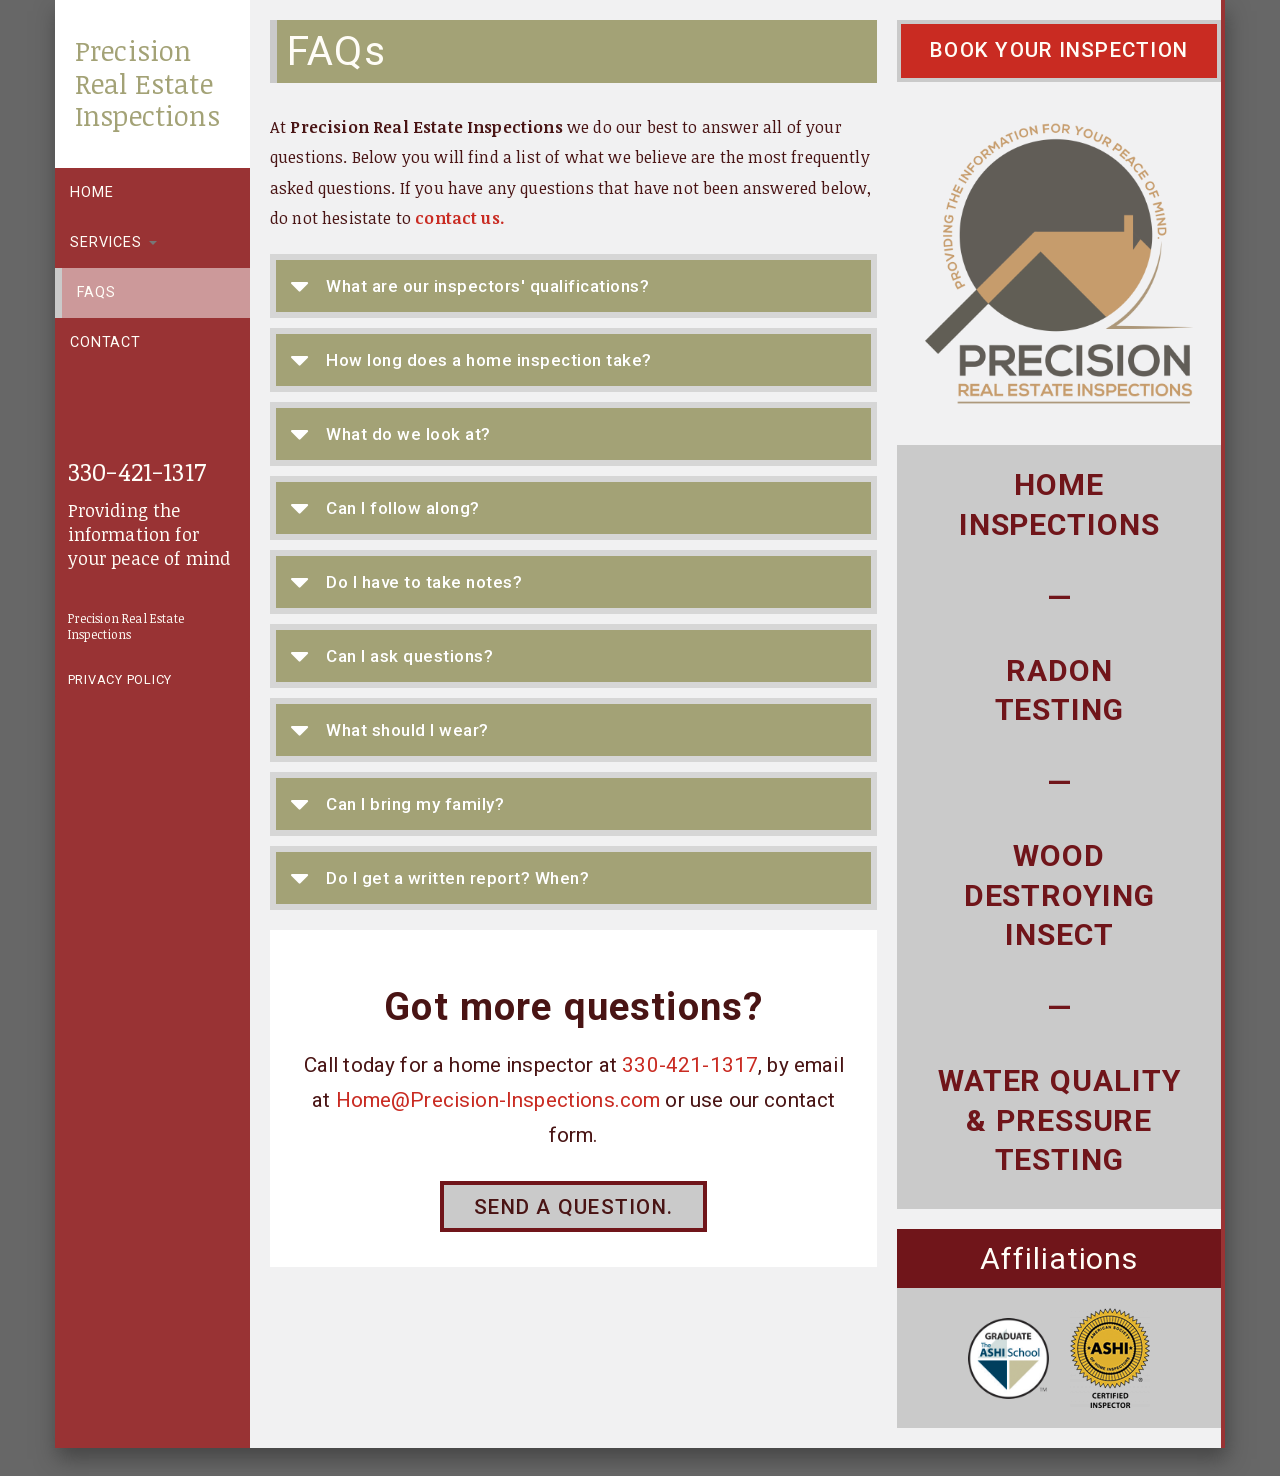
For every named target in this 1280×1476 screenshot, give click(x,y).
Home (91, 192)
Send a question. (573, 1207)
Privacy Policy (120, 679)
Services (113, 242)
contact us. (460, 218)
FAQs (96, 292)
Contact (105, 342)
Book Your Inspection (1059, 50)
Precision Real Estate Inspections (147, 83)
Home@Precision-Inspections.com (498, 1100)
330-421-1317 (137, 470)
